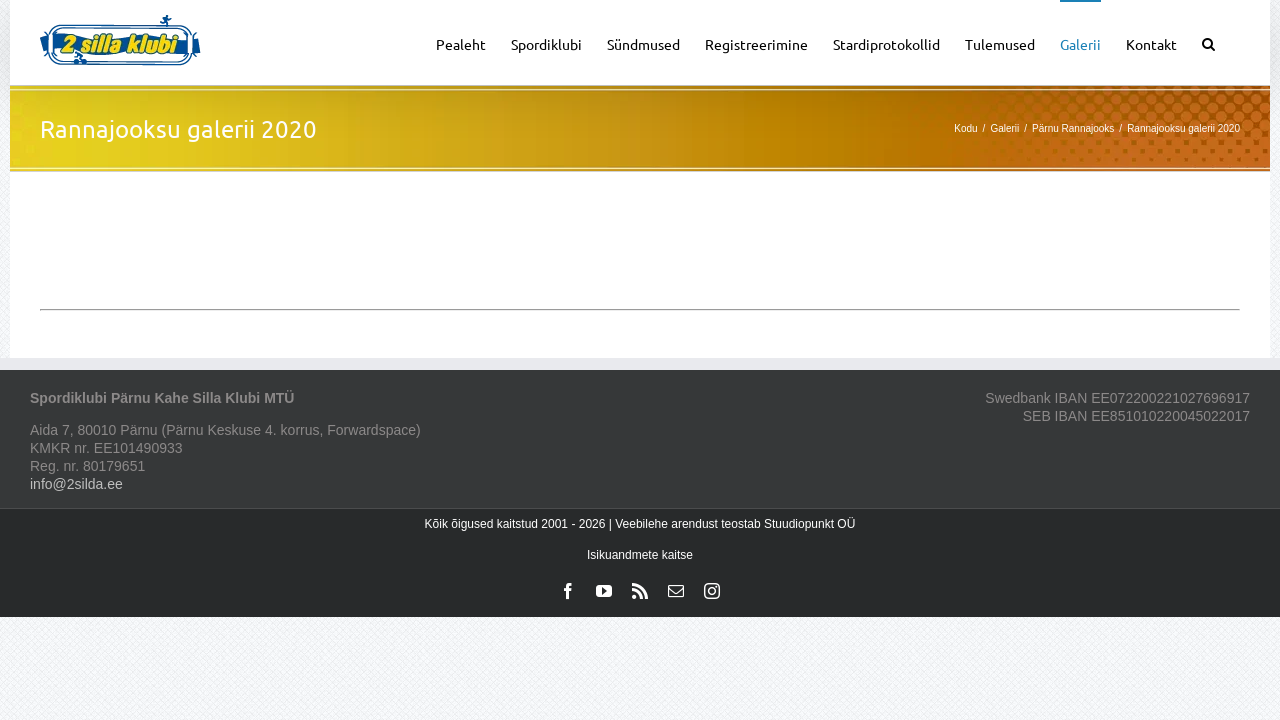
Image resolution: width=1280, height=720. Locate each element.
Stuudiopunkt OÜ (809, 524)
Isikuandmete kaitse (640, 555)
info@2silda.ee (76, 484)
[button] (1233, 42)
